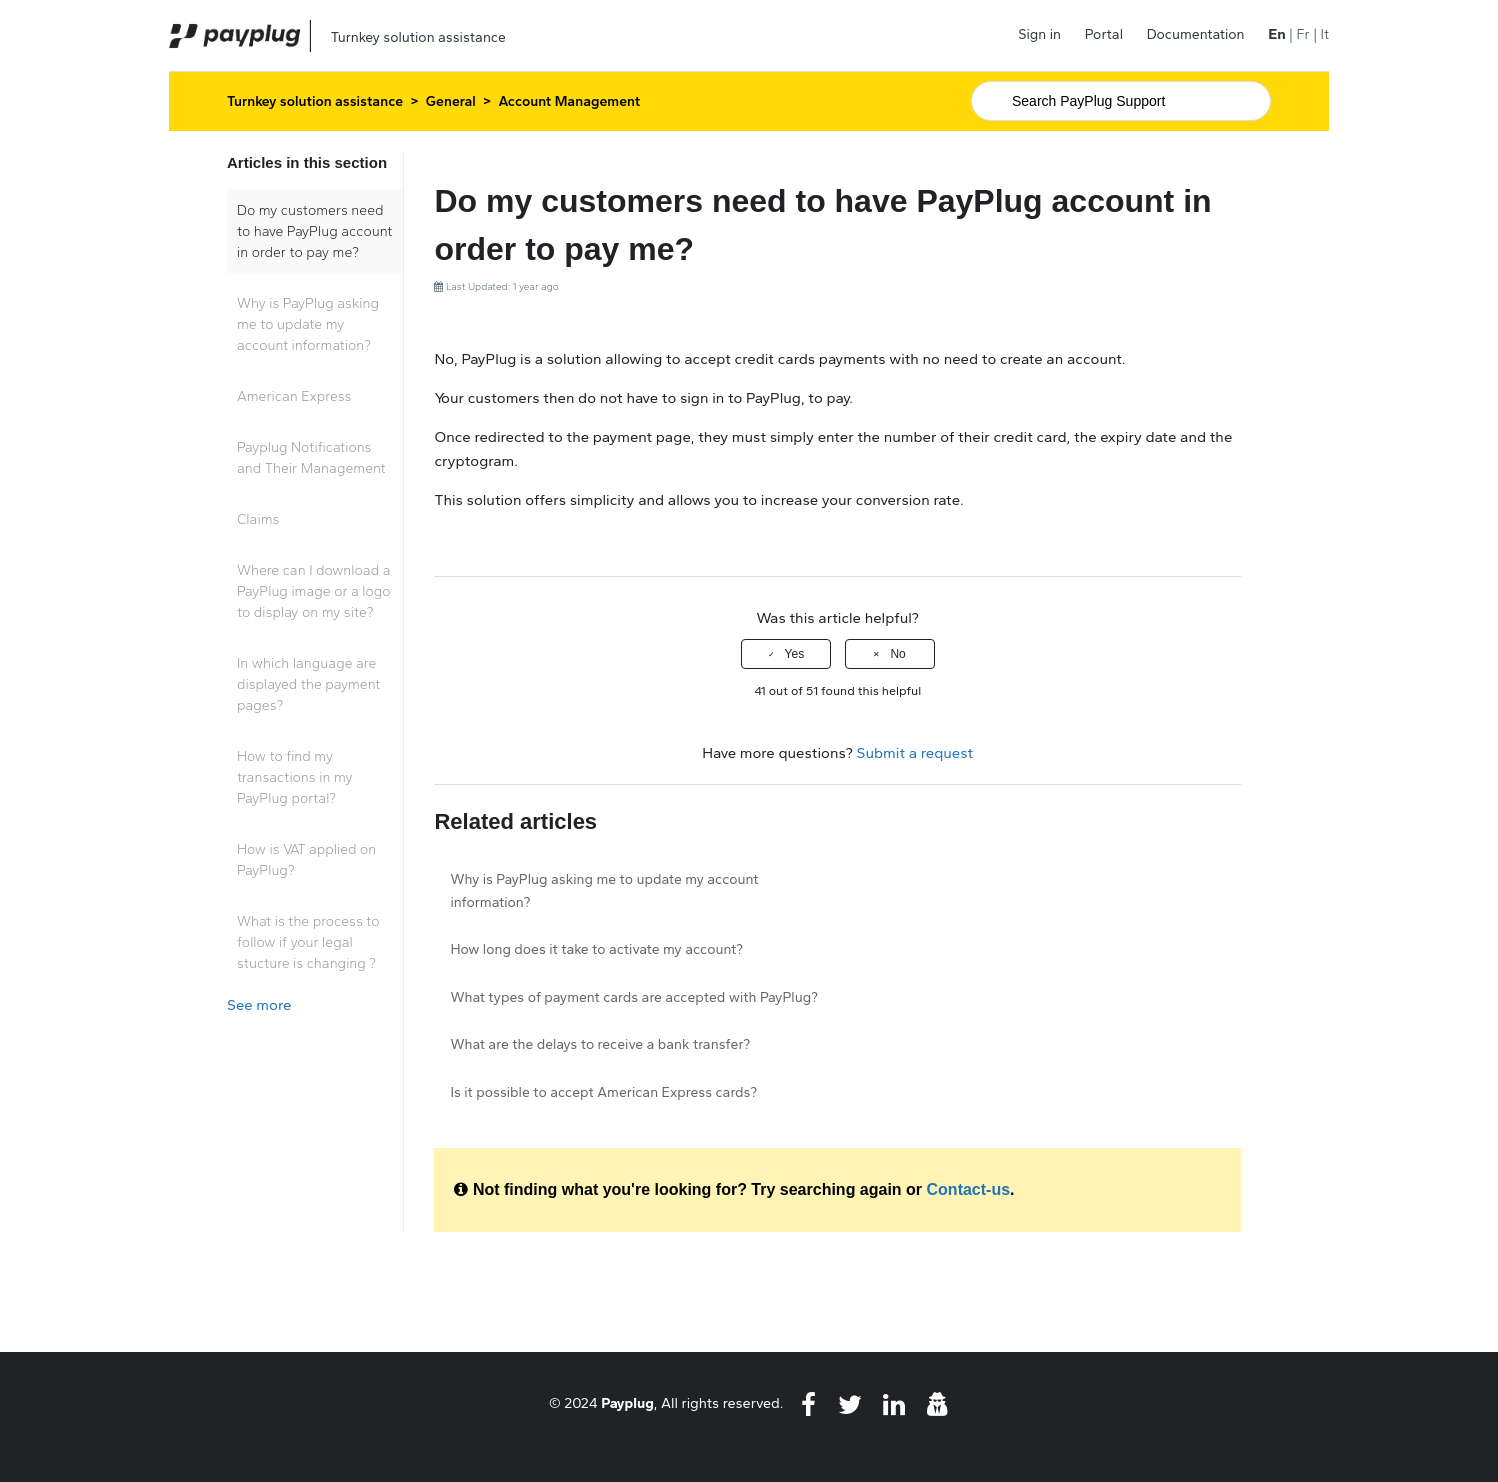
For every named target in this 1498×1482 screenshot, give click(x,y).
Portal (1104, 34)
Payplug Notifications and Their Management (311, 458)
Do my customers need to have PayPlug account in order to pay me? (314, 231)
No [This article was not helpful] (897, 654)
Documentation (1196, 34)
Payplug (627, 1403)
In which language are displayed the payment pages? (308, 684)
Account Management (570, 101)
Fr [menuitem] (1302, 34)
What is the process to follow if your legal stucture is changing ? (308, 942)
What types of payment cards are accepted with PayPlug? (633, 997)
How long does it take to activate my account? (596, 949)
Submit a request (915, 753)
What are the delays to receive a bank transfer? (600, 1044)
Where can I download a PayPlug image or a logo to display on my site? (314, 591)
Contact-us (969, 1189)
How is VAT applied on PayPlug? (306, 860)
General (451, 101)
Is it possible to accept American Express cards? (603, 1092)
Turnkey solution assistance (315, 101)
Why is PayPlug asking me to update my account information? (308, 324)
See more (259, 1005)
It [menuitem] (1325, 34)
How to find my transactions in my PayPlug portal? (295, 777)
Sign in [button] (1039, 34)
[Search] (1121, 101)
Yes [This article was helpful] (795, 654)
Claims (258, 519)
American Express (294, 396)
